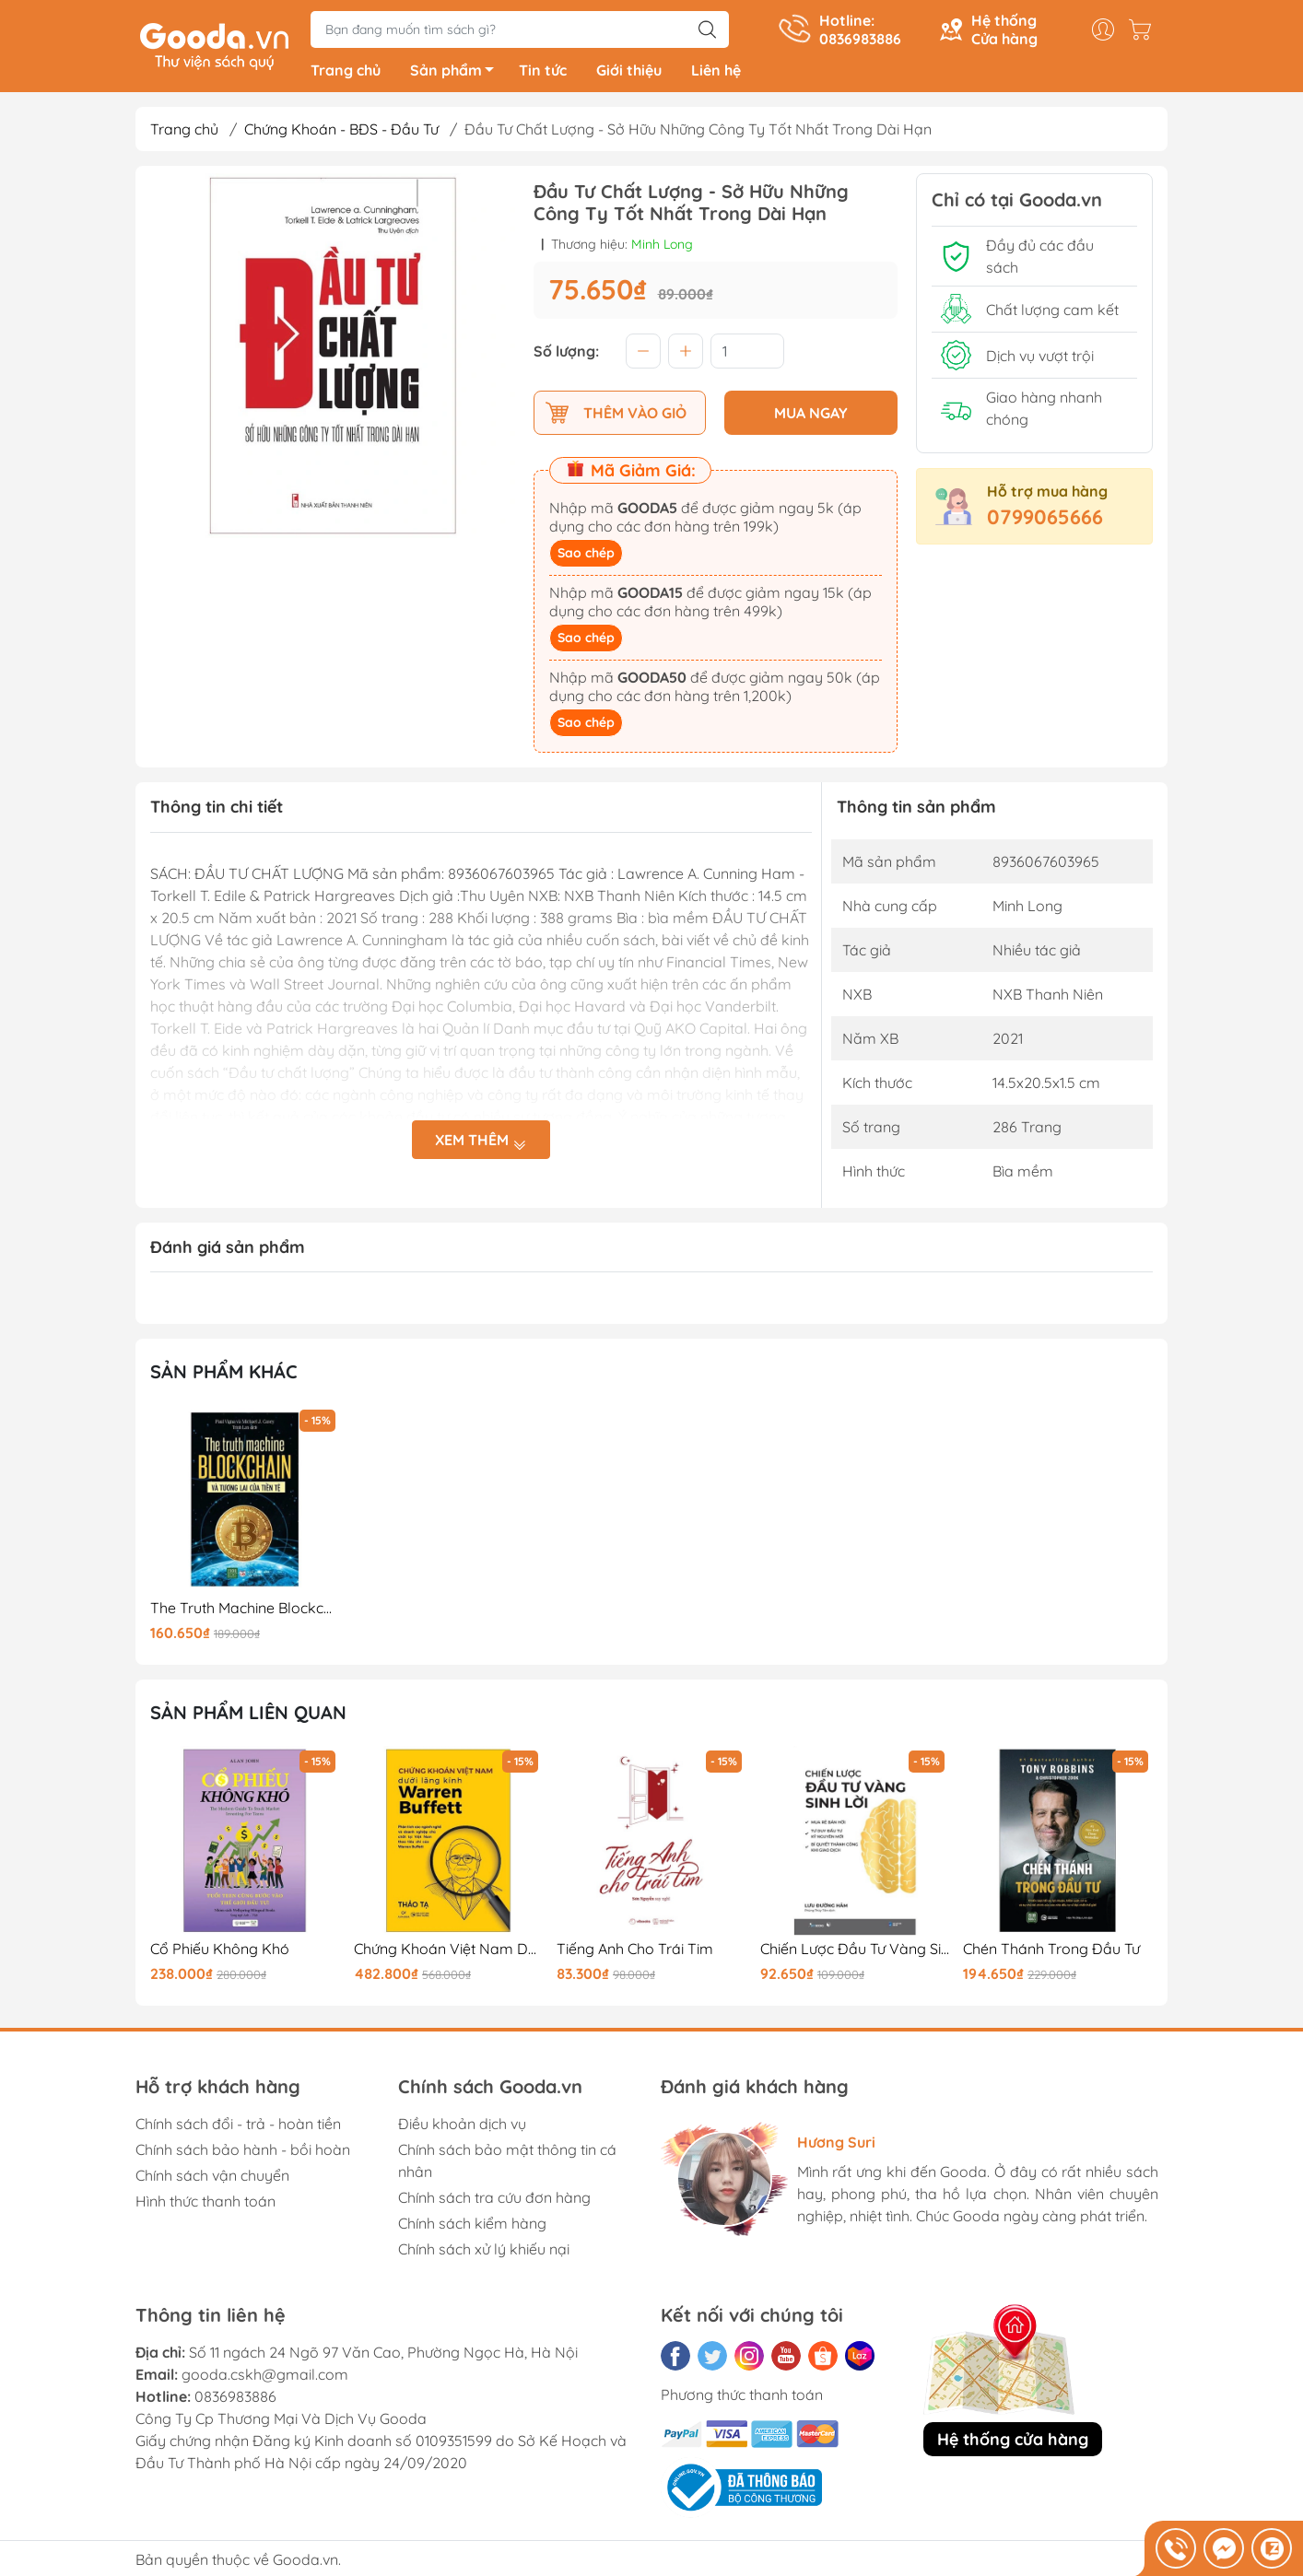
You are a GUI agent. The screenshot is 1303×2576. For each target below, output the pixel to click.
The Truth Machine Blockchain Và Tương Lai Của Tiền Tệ (245, 1611)
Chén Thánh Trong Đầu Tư (1051, 1952)
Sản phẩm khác (224, 1375)
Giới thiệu (629, 73)
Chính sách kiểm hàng (472, 2226)
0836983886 (235, 2399)
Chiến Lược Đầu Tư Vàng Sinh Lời (855, 1952)
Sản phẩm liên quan (248, 1715)
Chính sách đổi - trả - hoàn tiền (238, 2126)
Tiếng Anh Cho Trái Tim (635, 1952)
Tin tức (543, 73)
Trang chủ (346, 73)
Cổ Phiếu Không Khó (219, 1952)
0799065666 (1045, 520)
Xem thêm (481, 1143)
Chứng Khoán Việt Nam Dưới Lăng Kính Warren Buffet (449, 1952)
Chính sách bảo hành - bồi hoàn (242, 2152)
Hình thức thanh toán (205, 2204)
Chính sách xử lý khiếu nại (483, 2251)
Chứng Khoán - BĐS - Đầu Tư (341, 132)
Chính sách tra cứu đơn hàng (494, 2200)
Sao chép (586, 556)
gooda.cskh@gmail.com (265, 2377)
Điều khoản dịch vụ (462, 2126)
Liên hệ (716, 73)
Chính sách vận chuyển (212, 2178)
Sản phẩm (457, 76)
